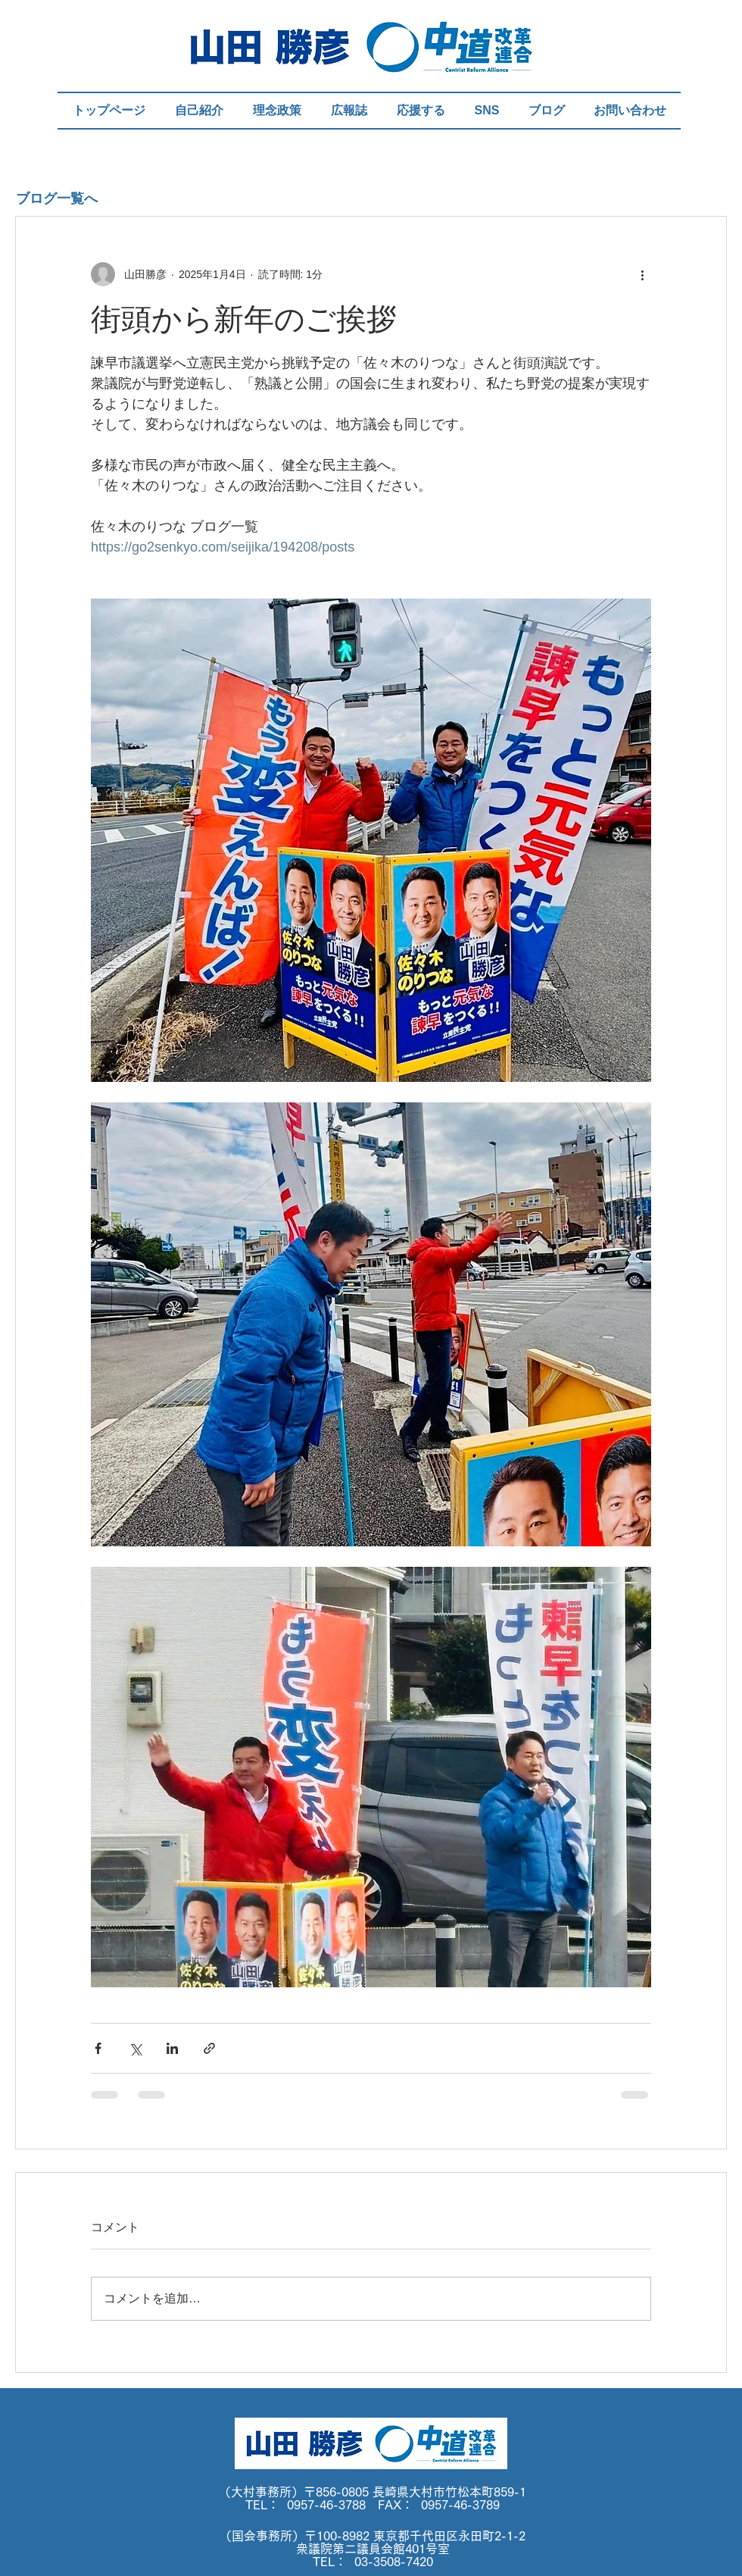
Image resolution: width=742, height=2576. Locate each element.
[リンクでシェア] (209, 2048)
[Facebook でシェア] (98, 2048)
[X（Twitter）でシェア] (135, 2048)
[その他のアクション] (642, 274)
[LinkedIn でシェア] (172, 2048)
